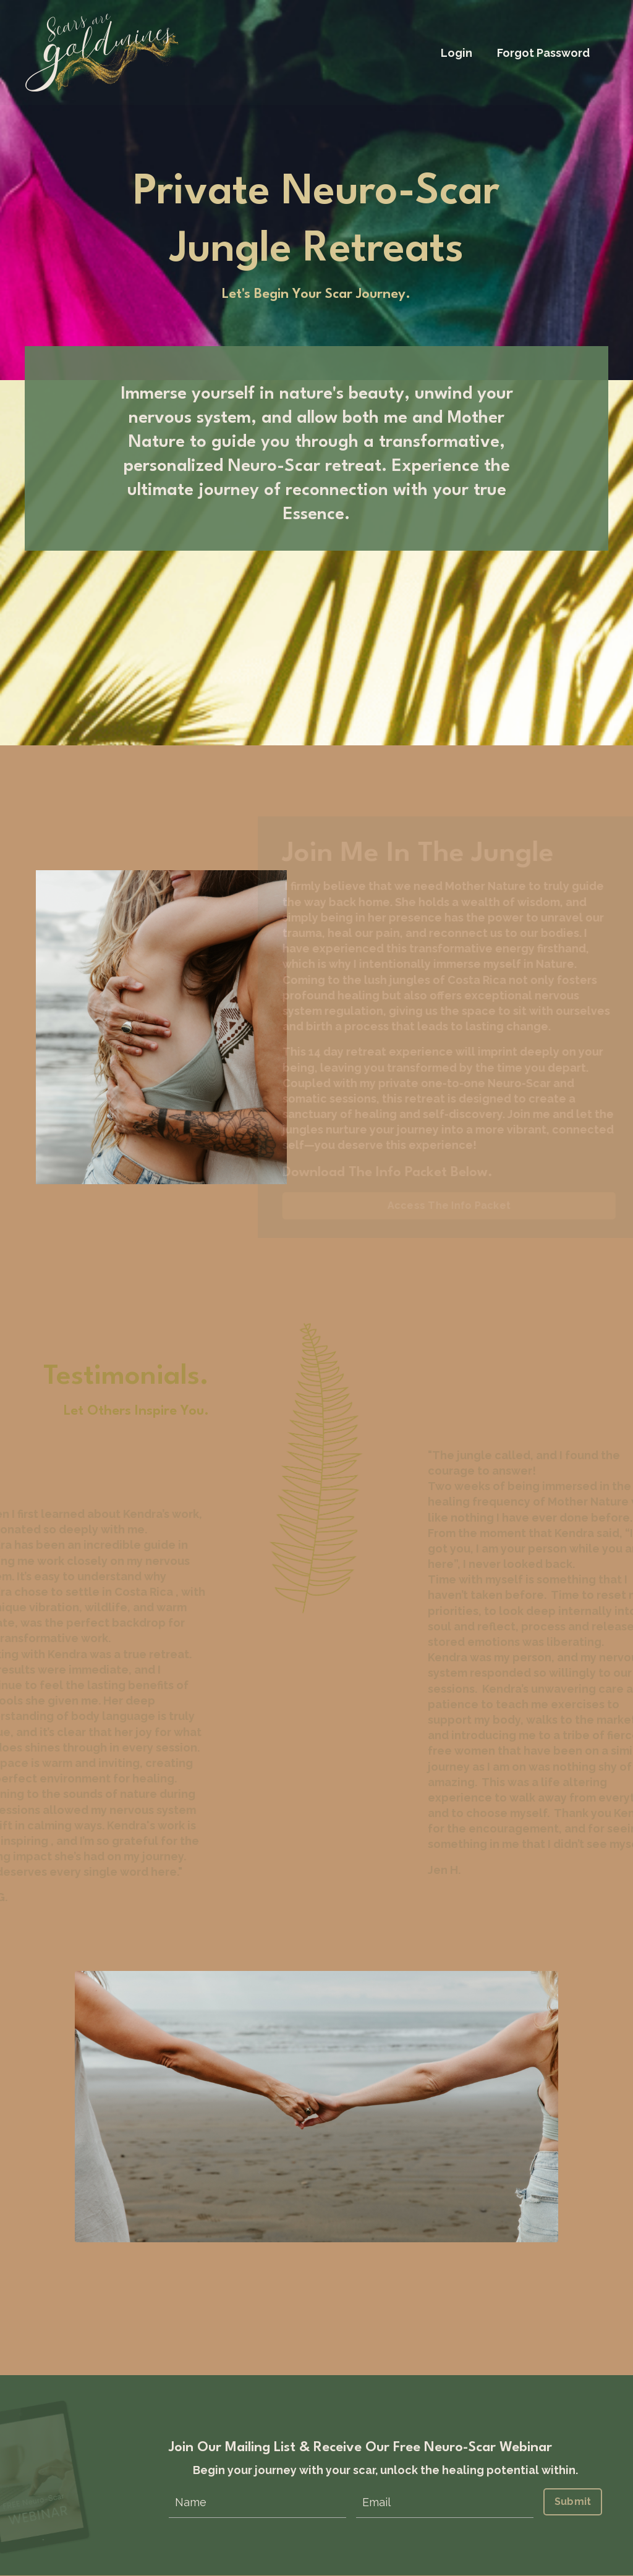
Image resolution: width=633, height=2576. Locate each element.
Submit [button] (573, 2502)
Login (456, 52)
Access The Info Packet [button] (456, 1206)
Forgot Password (543, 52)
